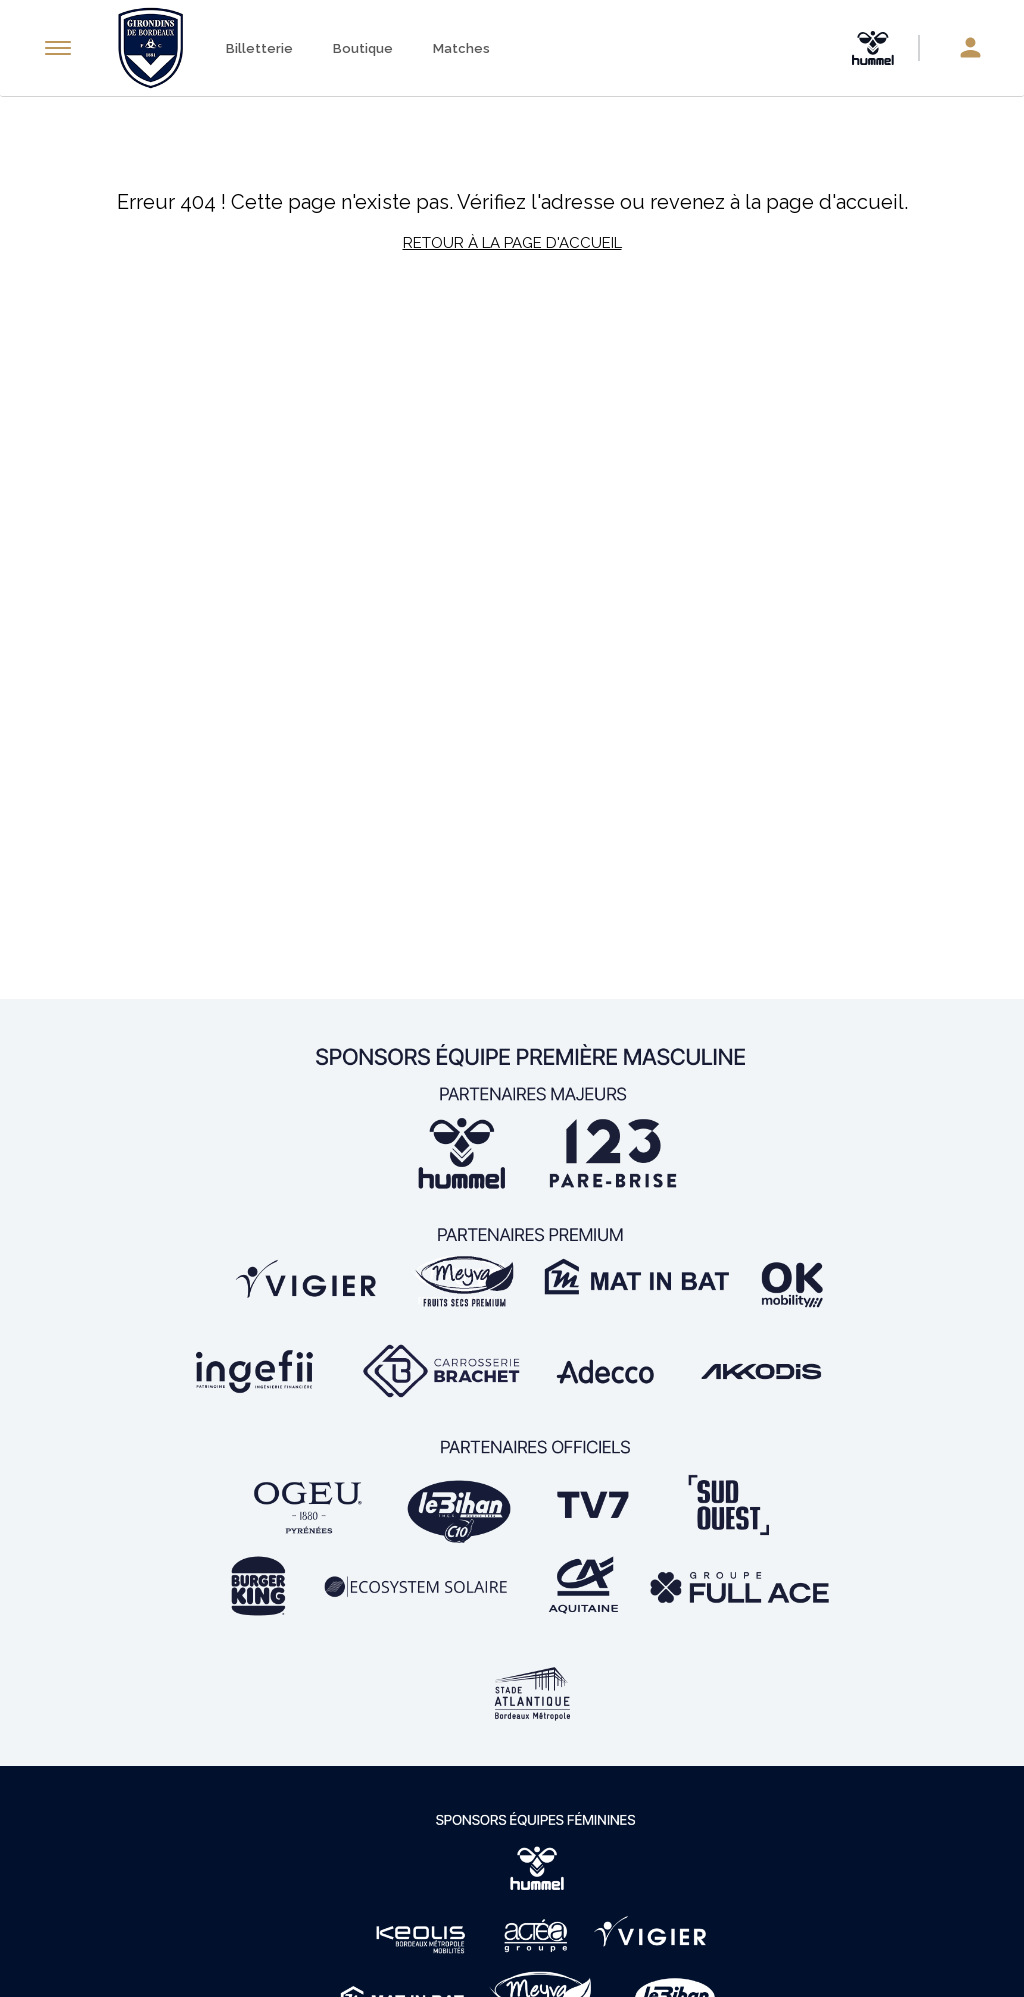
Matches (461, 48)
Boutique (363, 48)
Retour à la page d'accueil (512, 243)
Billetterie (259, 48)
